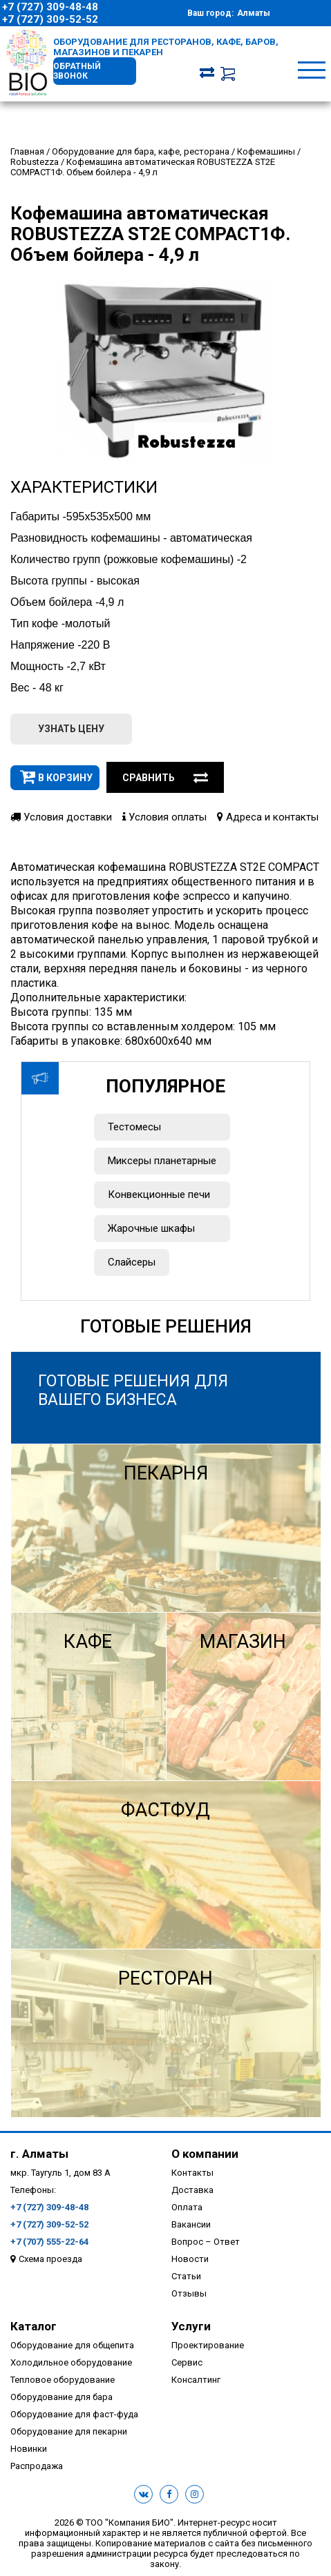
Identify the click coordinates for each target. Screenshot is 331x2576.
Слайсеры (131, 1262)
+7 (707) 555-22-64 (49, 2241)
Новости (190, 2259)
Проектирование (207, 2345)
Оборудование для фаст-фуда (74, 2414)
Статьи (186, 2276)
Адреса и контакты (268, 817)
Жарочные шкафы (151, 1228)
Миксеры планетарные (162, 1160)
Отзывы (189, 2293)
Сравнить (165, 777)
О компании (204, 2154)
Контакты (192, 2172)
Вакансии (191, 2224)
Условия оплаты (164, 817)
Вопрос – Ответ (205, 2241)
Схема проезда (50, 2259)
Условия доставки (61, 817)
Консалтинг (195, 2380)
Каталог (33, 2326)
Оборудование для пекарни (68, 2431)
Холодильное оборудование (71, 2362)
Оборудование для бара (61, 2397)
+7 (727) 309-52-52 (50, 19)
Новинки (28, 2449)
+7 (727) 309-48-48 (50, 7)
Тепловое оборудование (62, 2380)
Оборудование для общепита (72, 2345)
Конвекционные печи (159, 1194)
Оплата (186, 2207)
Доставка (192, 2190)
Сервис (186, 2362)
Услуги (191, 2326)
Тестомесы (134, 1127)
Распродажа (36, 2466)
